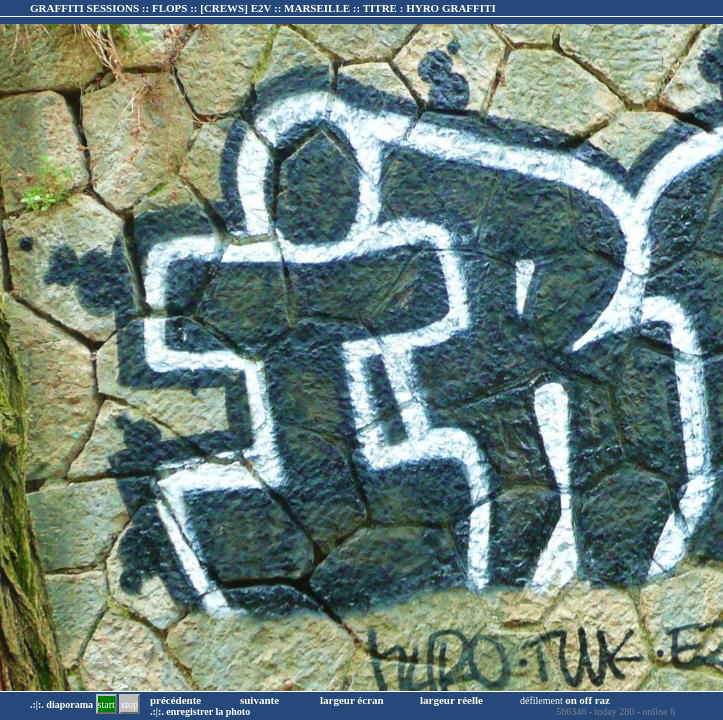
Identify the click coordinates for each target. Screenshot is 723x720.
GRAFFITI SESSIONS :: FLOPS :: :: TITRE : (263, 8)
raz (602, 700)
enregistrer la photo (208, 711)
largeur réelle (451, 700)
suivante (259, 700)
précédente (175, 700)
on (571, 700)
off (585, 700)
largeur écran (352, 700)
